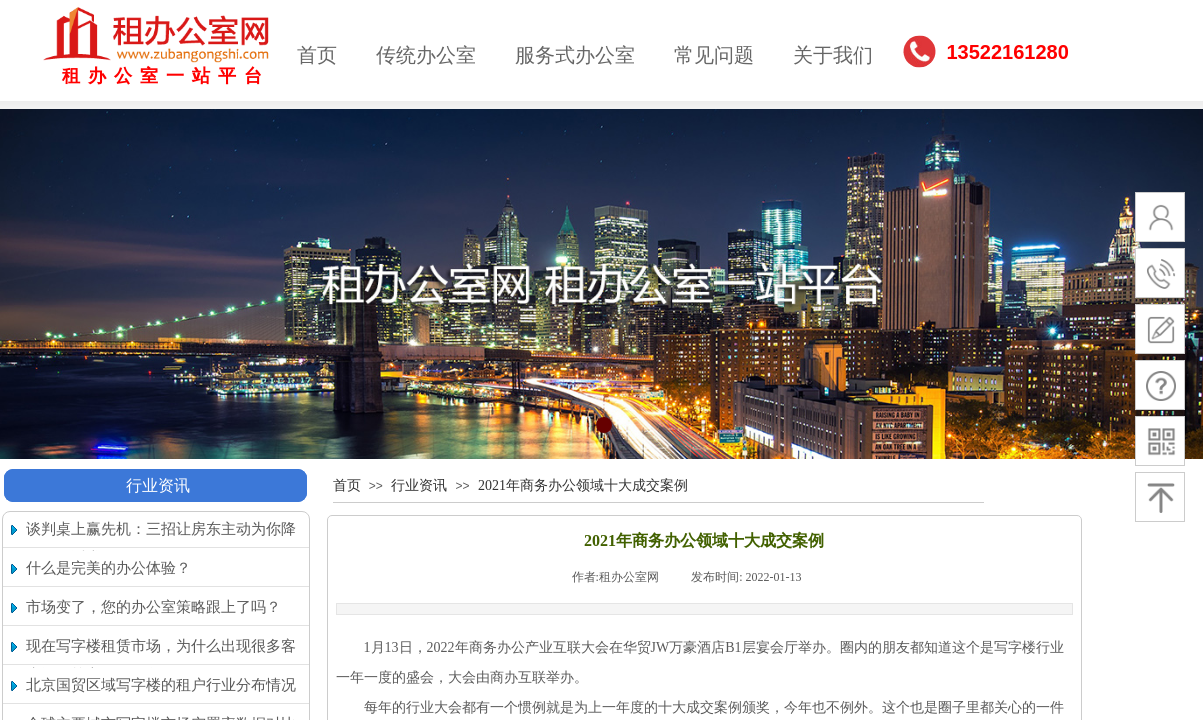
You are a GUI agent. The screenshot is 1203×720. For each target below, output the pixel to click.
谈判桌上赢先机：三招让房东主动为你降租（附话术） (161, 543)
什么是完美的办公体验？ (108, 568)
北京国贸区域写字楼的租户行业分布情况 (161, 685)
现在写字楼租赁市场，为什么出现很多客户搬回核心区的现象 (161, 660)
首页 (317, 55)
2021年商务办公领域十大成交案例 (583, 485)
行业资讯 (158, 485)
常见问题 (714, 55)
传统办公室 (426, 55)
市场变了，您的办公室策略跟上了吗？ (153, 607)
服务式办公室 (575, 55)
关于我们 (833, 55)
